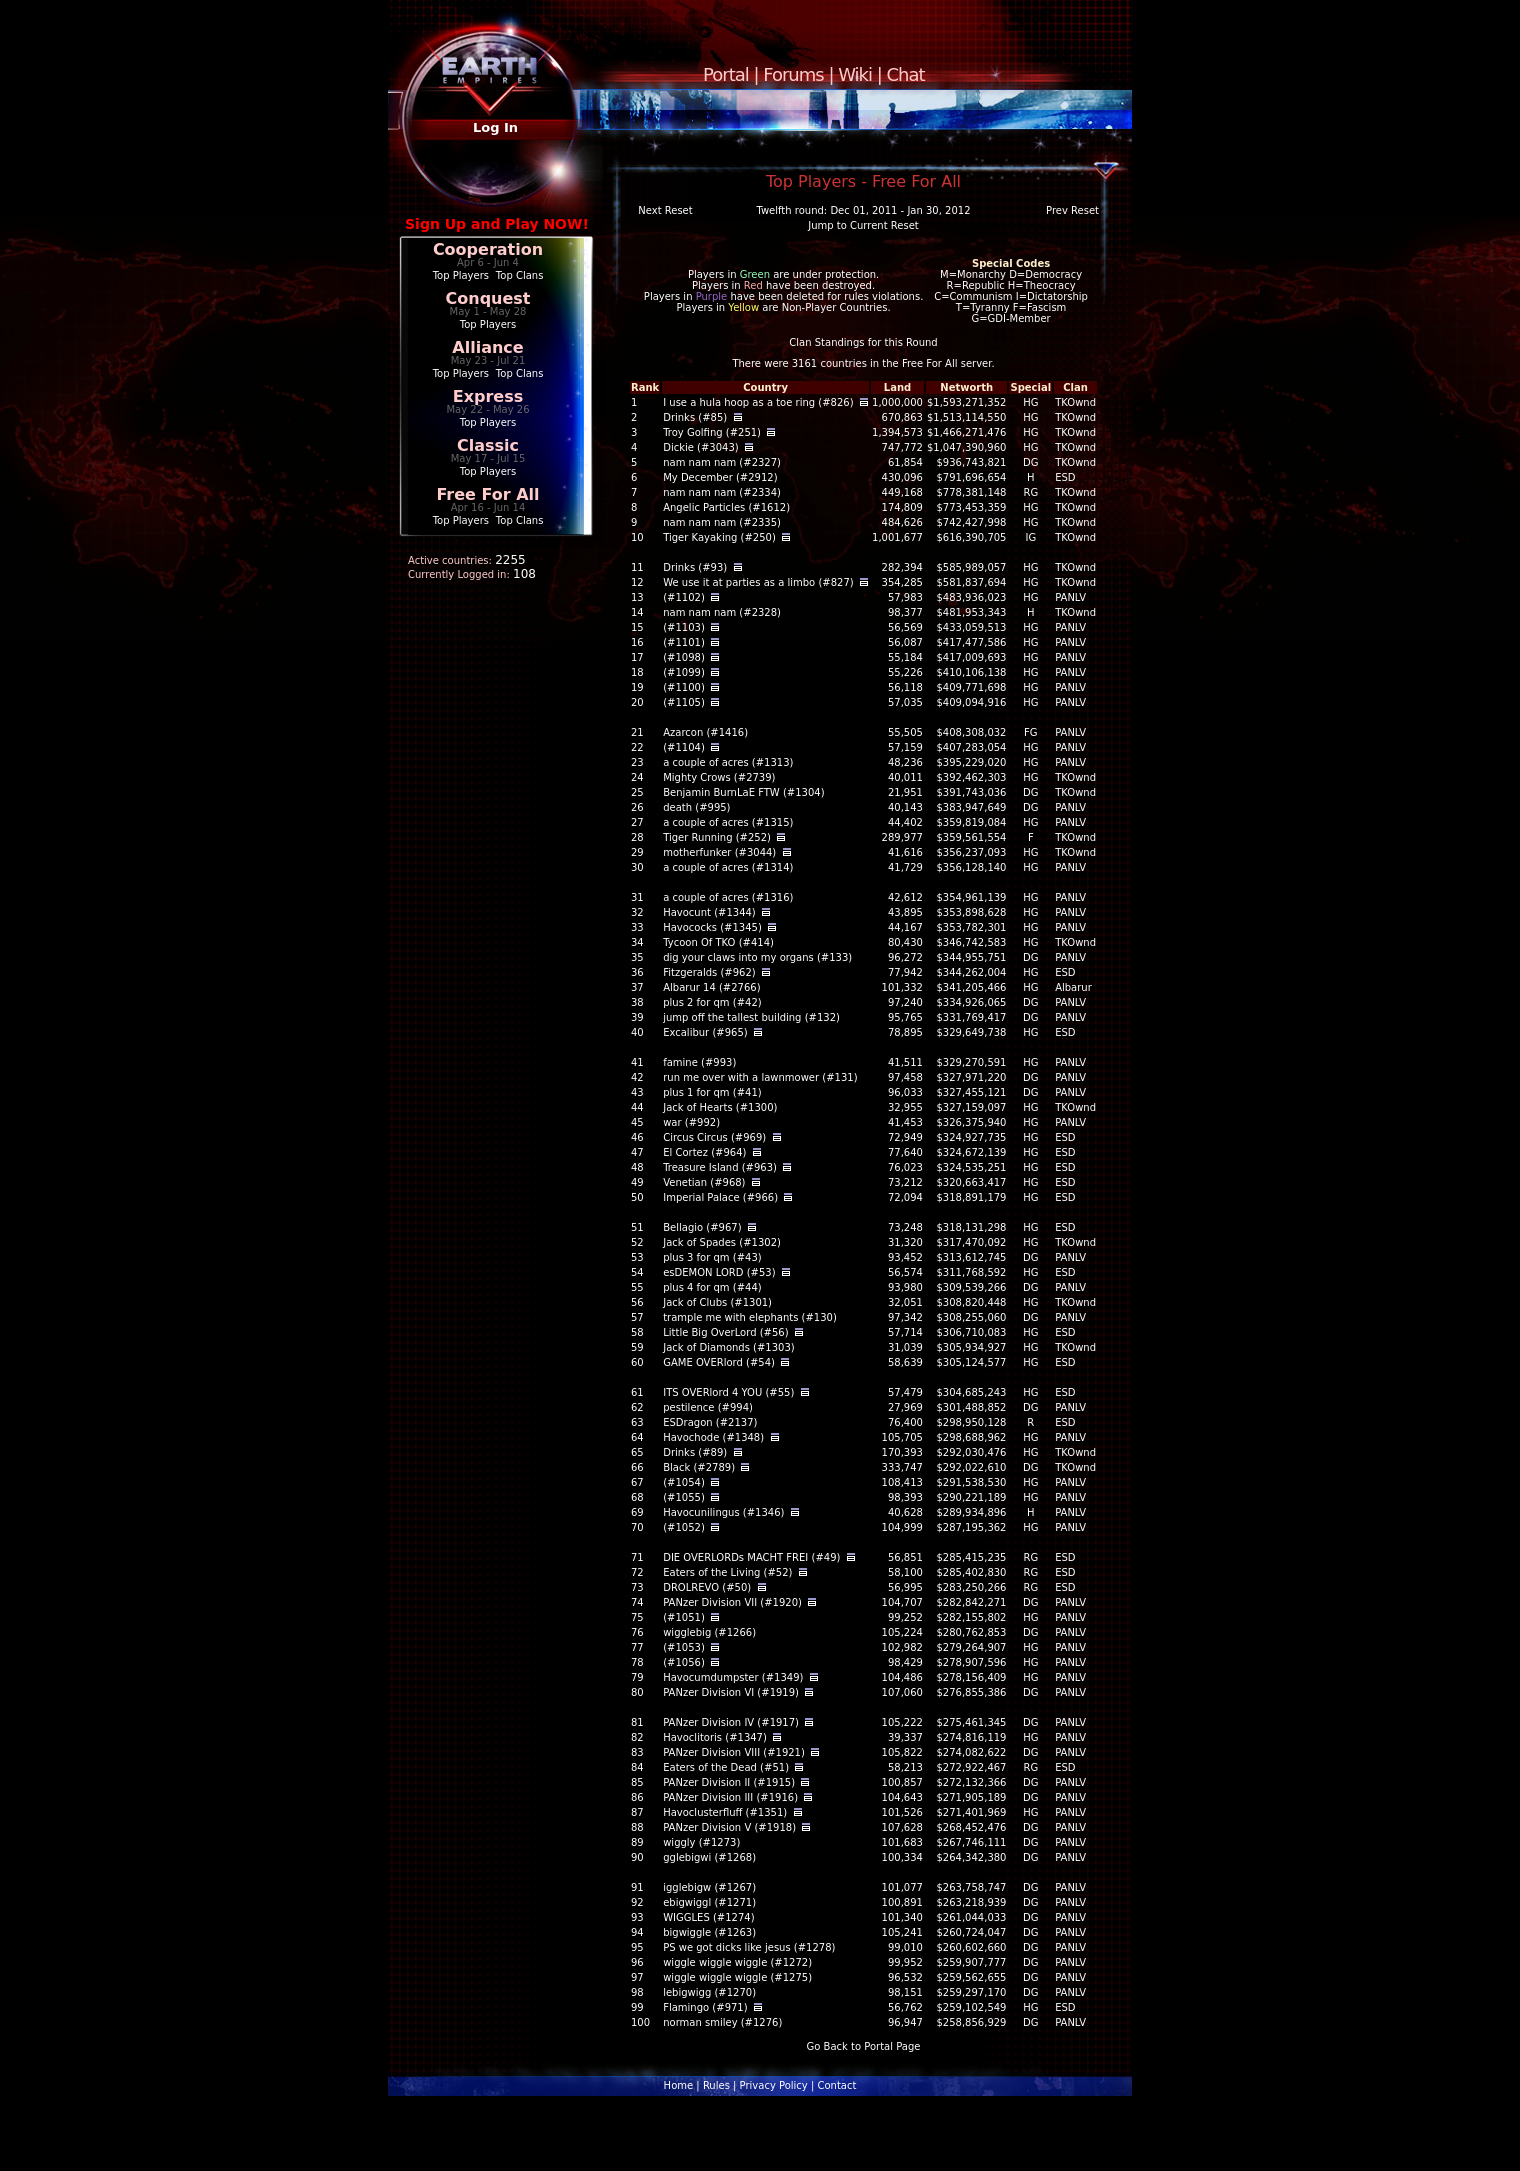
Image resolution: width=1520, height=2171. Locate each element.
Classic (488, 445)
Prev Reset (1072, 210)
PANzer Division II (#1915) (729, 1782)
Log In (495, 127)
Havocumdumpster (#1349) (733, 1677)
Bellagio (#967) (702, 1227)
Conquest (488, 298)
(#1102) (684, 597)
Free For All (487, 494)
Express (488, 396)
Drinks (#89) (695, 1452)
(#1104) (684, 747)
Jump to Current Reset (863, 225)
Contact (836, 2085)
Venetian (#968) (704, 1182)
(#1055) (684, 1497)
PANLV (1070, 597)
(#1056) (684, 1662)
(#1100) (684, 687)
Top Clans (520, 275)
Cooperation (488, 249)
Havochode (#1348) (713, 1437)
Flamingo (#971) (705, 2007)
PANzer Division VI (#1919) (731, 1692)
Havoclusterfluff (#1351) (725, 1812)
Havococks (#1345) (712, 927)
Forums (793, 74)
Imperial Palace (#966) (720, 1197)
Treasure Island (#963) (720, 1167)
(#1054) (684, 1482)
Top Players (461, 275)
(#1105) (684, 702)
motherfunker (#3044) (719, 852)
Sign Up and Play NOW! (497, 224)
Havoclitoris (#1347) (715, 1737)
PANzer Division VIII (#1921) (734, 1752)
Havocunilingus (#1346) (723, 1512)
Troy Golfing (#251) (712, 432)
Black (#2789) (699, 1467)
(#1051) (684, 1617)
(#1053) (684, 1647)
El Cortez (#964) (704, 1152)
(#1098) (684, 657)
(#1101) (684, 642)
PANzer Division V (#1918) (729, 1827)
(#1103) (684, 627)
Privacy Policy (774, 2085)
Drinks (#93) (695, 567)
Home (679, 2085)
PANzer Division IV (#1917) (731, 1722)
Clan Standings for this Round (863, 342)
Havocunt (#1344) (709, 912)
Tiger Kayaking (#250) (719, 537)
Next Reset (665, 210)
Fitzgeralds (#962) (709, 972)
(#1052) (684, 1527)
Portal (726, 74)
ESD (1065, 477)
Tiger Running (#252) (717, 837)
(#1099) (684, 672)
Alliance (487, 347)
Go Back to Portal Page (864, 2046)
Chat (906, 74)
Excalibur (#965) (705, 1032)
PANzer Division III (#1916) (730, 1797)
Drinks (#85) (695, 417)
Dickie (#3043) (701, 447)
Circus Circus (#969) (714, 1137)
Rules (716, 2085)
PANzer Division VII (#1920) (732, 1602)
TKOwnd (1075, 402)
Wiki (855, 74)
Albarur (1073, 987)
